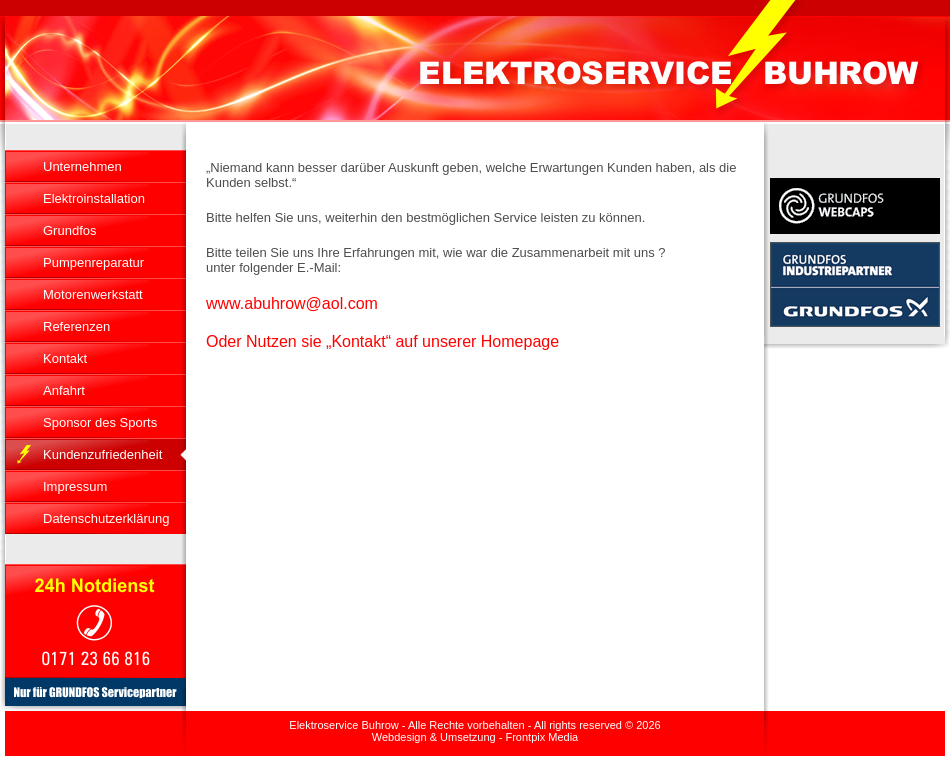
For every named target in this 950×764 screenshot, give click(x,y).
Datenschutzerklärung (106, 518)
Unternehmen (82, 166)
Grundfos (69, 230)
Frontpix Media (541, 737)
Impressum (75, 486)
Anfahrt (64, 390)
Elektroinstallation (94, 198)
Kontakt (65, 358)
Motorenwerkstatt (93, 294)
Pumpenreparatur (93, 262)
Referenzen (76, 326)
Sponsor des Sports (100, 422)
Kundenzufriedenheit (102, 454)
